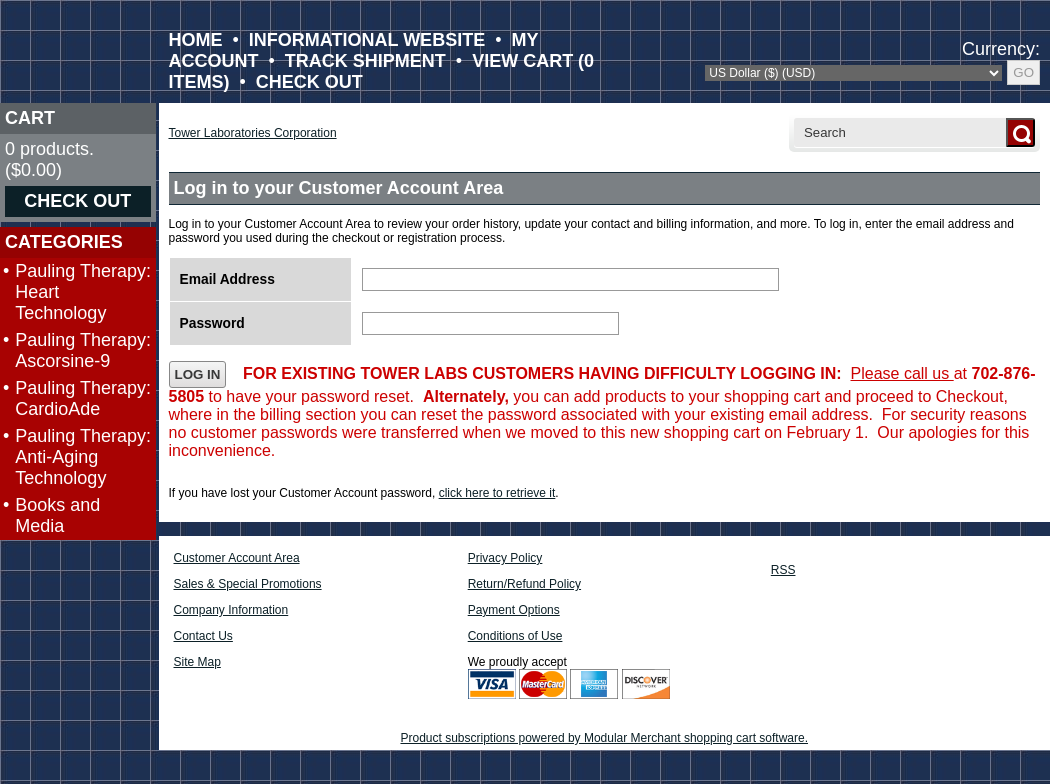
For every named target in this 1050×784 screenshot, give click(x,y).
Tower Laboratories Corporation (253, 133)
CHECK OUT (309, 82)
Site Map (197, 662)
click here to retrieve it (497, 493)
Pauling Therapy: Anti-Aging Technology (83, 457)
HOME (196, 40)
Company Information (231, 610)
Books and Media (57, 515)
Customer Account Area (237, 558)
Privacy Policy (505, 558)
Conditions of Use (515, 636)
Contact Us (203, 636)
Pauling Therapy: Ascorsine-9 (83, 350)
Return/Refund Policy (524, 584)
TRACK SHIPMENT (365, 61)
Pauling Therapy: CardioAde (83, 398)
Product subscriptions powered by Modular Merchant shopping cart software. (604, 738)
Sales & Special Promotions (248, 584)
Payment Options (514, 610)
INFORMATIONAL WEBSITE (367, 40)
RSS (783, 570)
